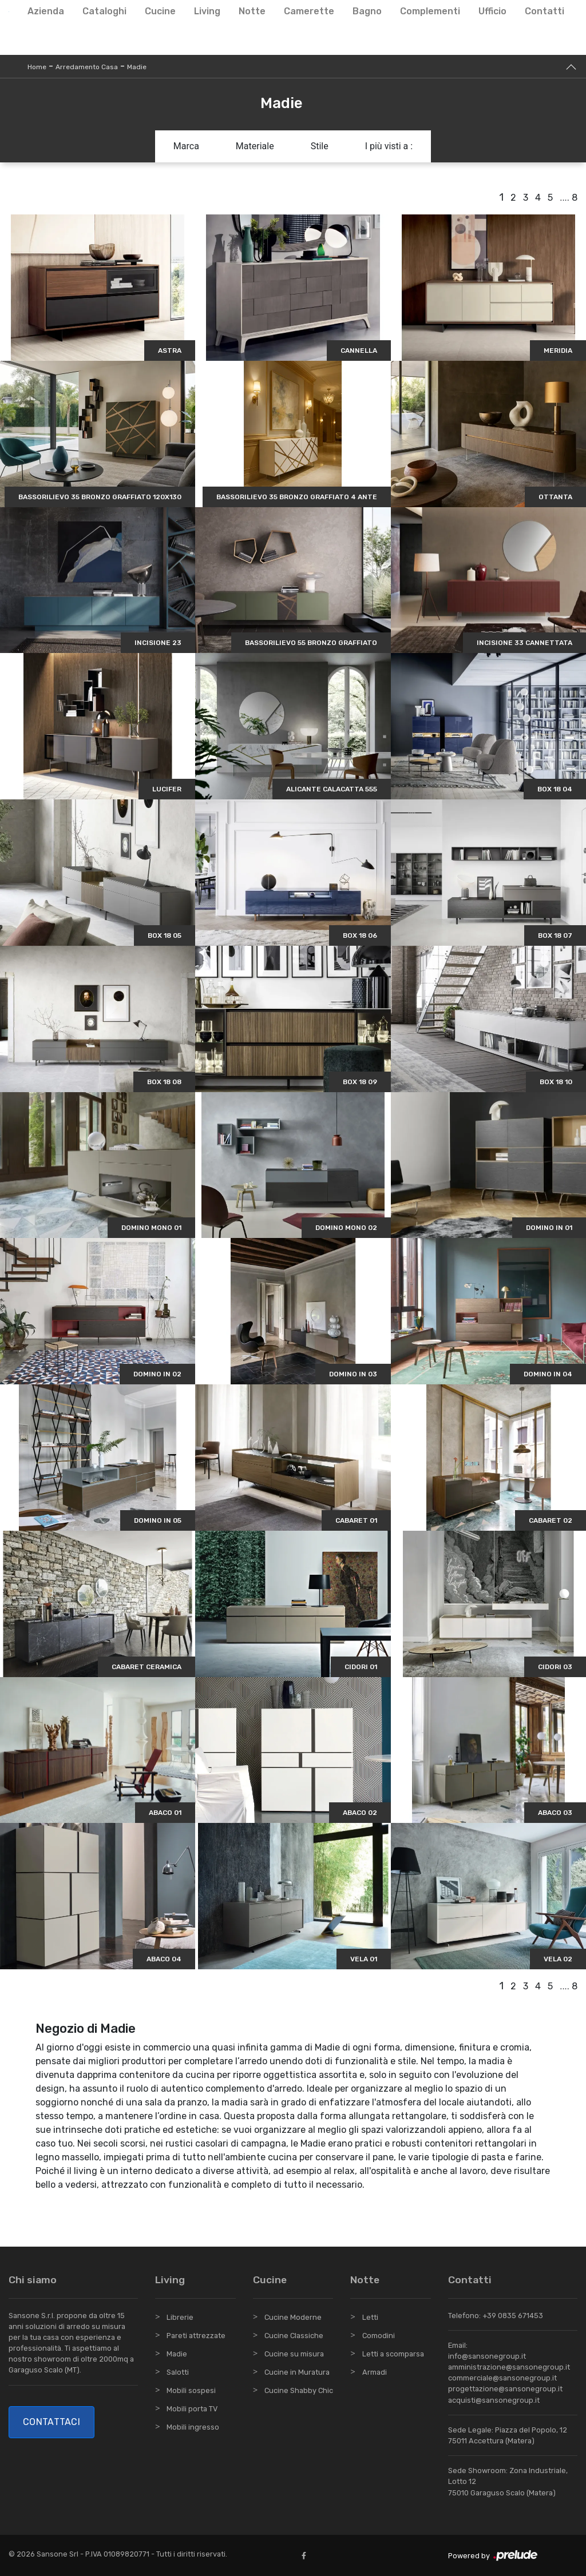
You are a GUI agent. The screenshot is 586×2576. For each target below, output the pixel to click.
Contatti (544, 11)
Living (207, 11)
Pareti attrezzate (196, 2335)
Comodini (378, 2335)
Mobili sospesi (191, 2390)
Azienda (45, 11)
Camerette (309, 11)
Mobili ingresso (193, 2427)
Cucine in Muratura (297, 2372)
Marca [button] (186, 146)
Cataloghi (104, 11)
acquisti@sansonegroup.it (494, 2400)
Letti (370, 2317)
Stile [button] (319, 146)
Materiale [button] (255, 146)
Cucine (160, 11)
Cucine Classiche (293, 2335)
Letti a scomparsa (393, 2354)
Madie (136, 67)
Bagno (367, 11)
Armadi (374, 2372)
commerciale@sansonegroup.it (502, 2378)
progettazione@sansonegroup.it (505, 2388)
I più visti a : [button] (389, 146)
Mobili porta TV (192, 2408)
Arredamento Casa (87, 67)
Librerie (180, 2317)
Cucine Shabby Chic (298, 2390)
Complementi (430, 11)
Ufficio (492, 11)
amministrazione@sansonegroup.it (509, 2367)
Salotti (178, 2372)
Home (36, 67)
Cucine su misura (294, 2354)
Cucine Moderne (293, 2317)
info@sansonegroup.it (487, 2356)
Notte (252, 11)
